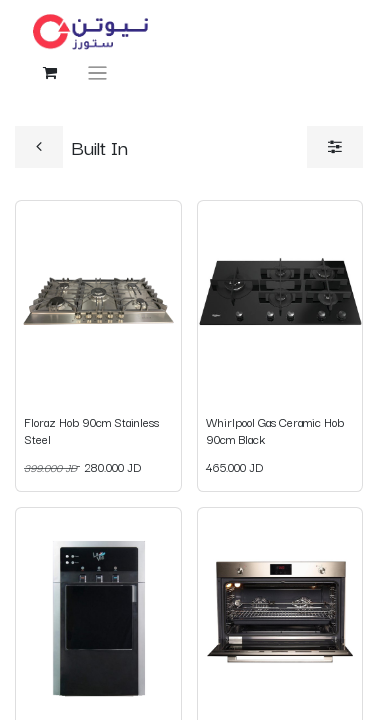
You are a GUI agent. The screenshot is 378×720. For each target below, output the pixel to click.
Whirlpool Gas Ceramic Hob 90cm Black (275, 429)
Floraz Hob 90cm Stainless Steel (91, 429)
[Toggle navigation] (97, 72)
